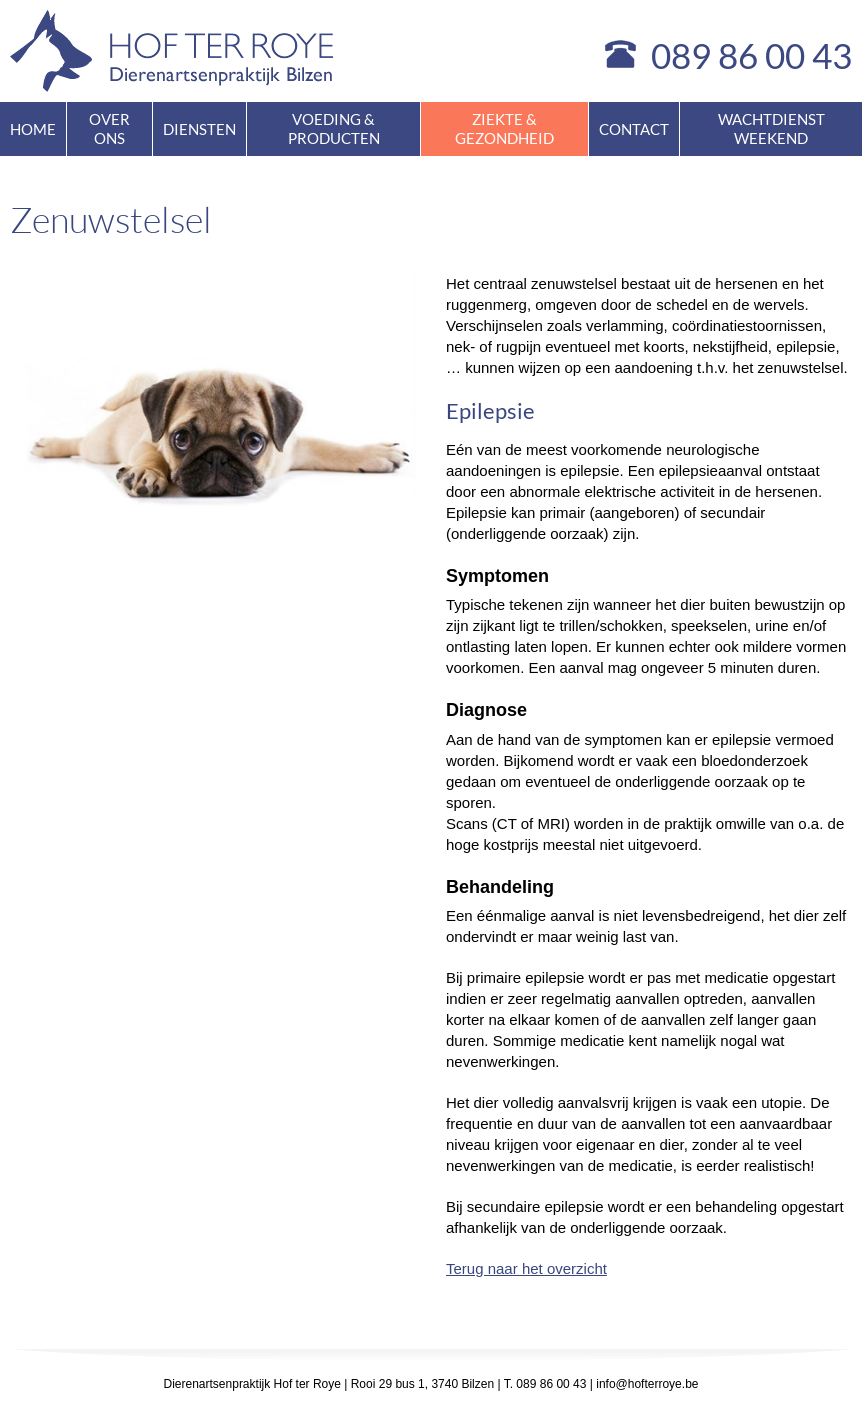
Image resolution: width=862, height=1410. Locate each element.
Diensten (199, 129)
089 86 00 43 (751, 55)
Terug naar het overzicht (526, 1268)
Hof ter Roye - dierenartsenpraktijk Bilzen (172, 51)
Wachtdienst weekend (771, 128)
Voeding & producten (334, 128)
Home (33, 129)
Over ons (109, 128)
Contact (634, 129)
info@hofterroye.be (647, 1384)
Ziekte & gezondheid (504, 128)
